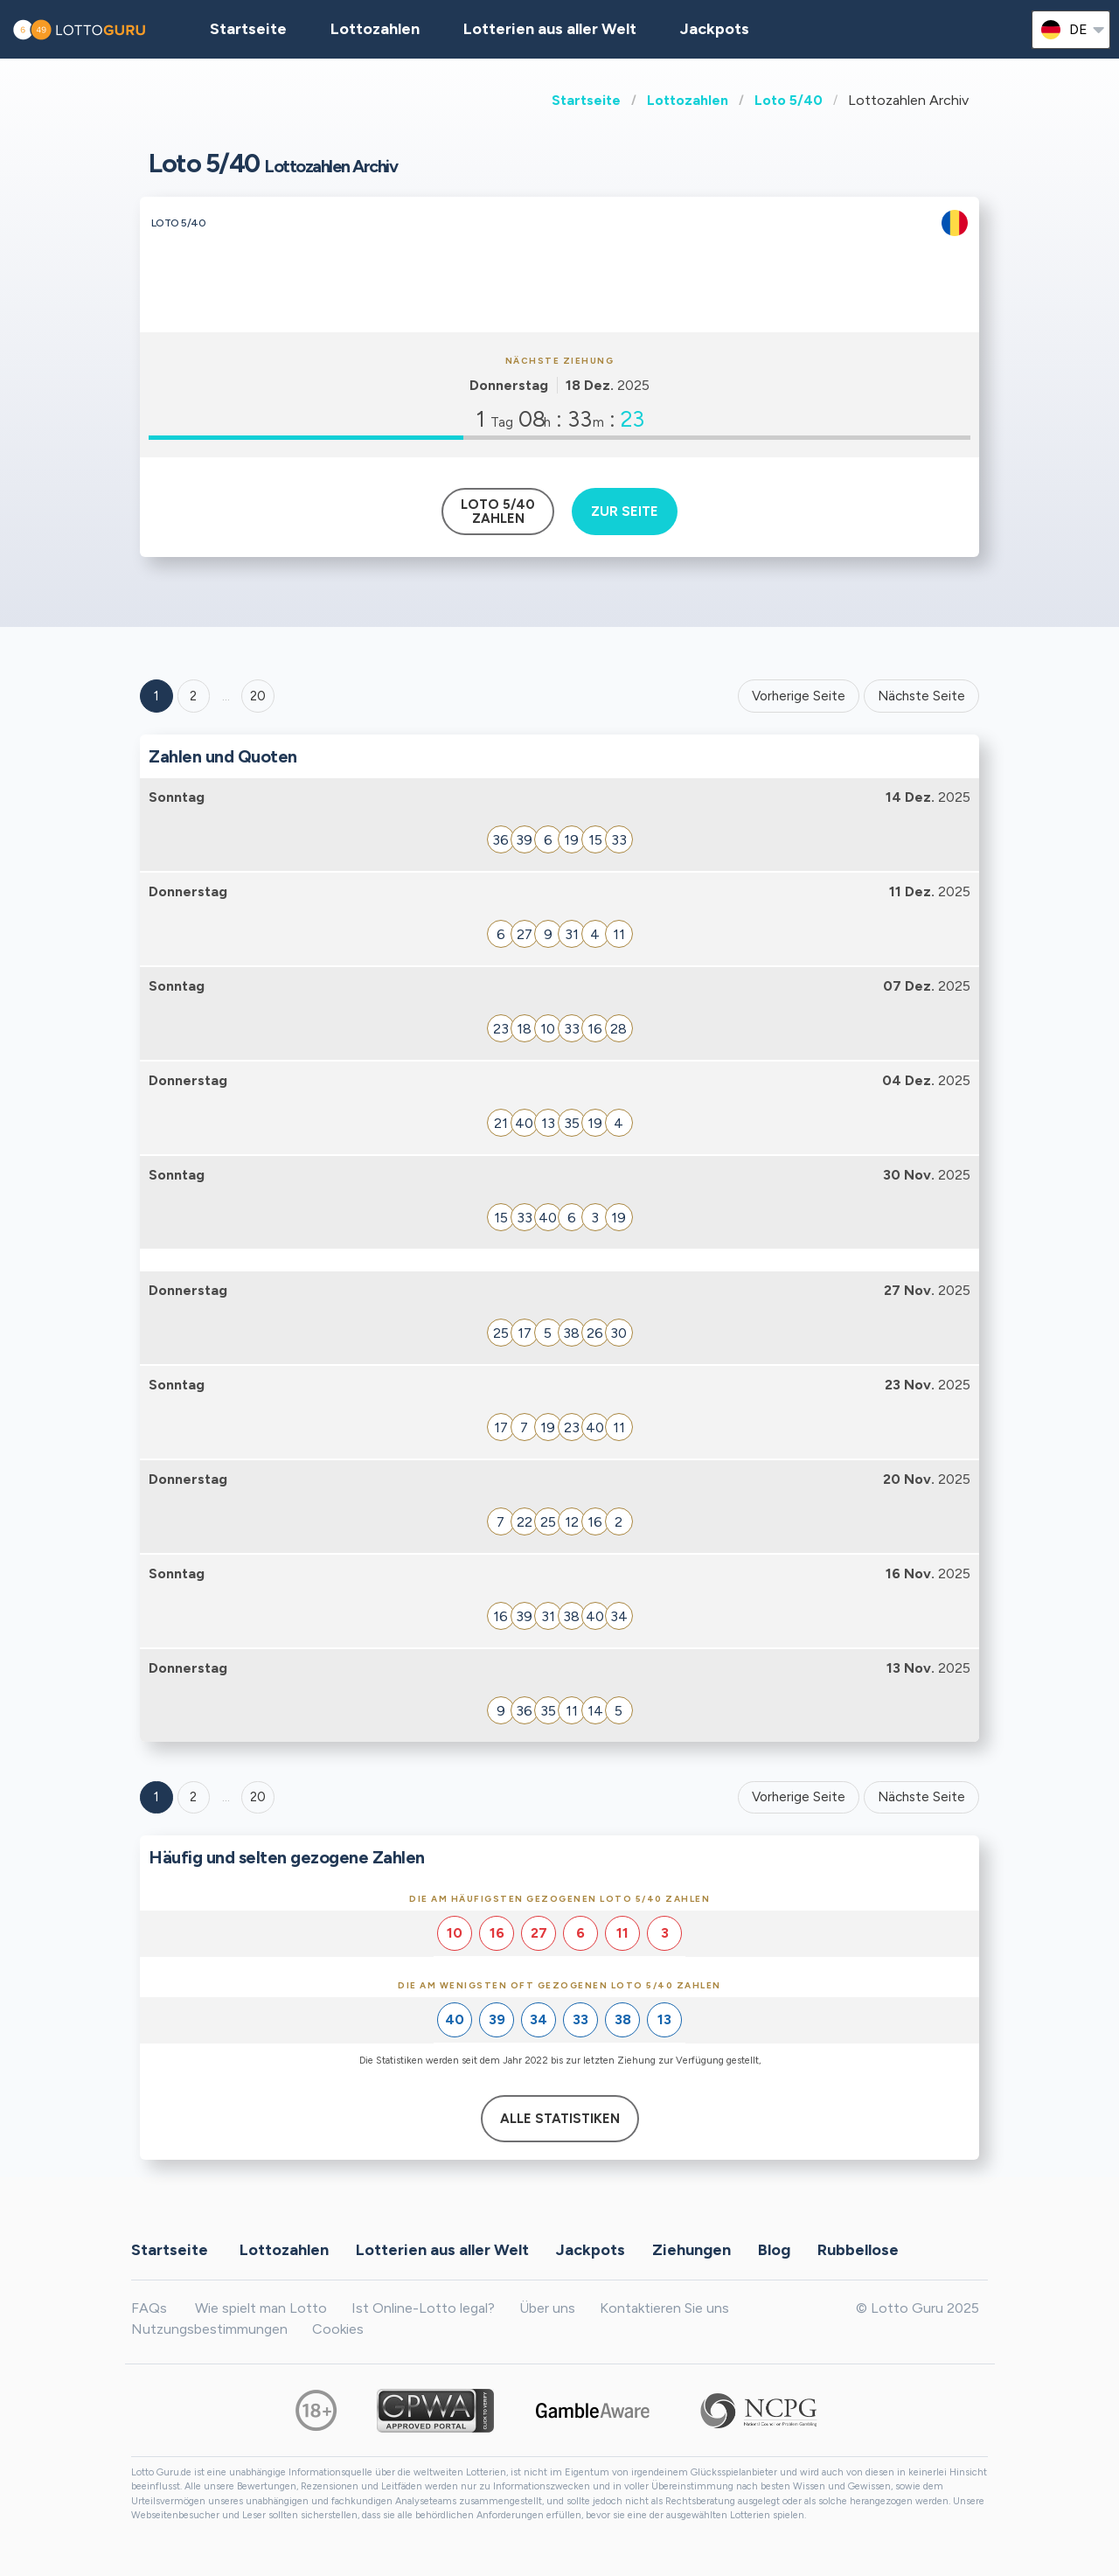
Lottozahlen (687, 100)
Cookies (338, 2329)
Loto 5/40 (788, 100)
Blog (774, 2249)
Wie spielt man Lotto (261, 2308)
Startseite (586, 100)
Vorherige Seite (798, 696)
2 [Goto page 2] (193, 696)
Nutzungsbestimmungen (209, 2329)
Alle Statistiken (560, 2119)
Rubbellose (858, 2249)
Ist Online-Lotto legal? (423, 2308)
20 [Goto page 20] (258, 1797)
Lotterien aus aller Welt (549, 28)
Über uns (547, 2308)
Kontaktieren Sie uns (664, 2308)
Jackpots (714, 28)
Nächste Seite (921, 696)
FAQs (149, 2308)
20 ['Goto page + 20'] (258, 696)
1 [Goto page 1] (156, 696)
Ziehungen (691, 2249)
